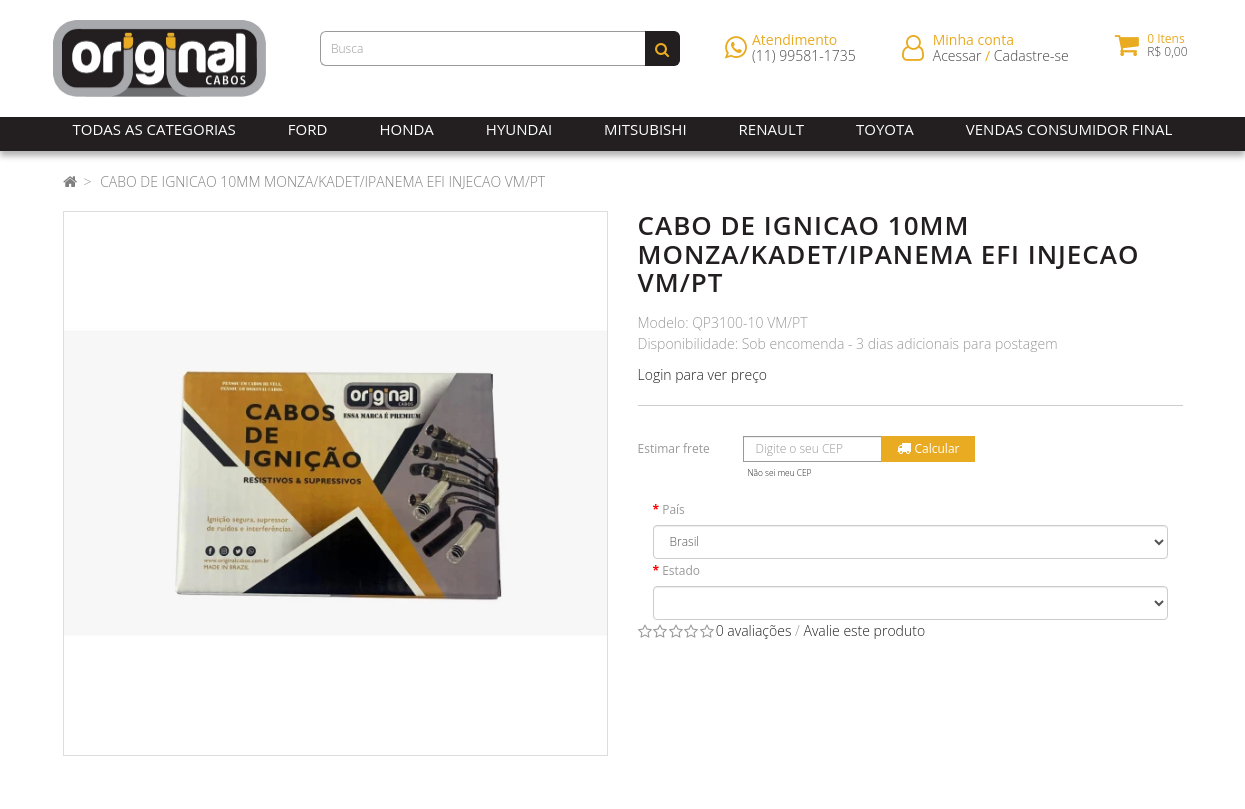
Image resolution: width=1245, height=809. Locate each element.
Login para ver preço (703, 374)
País (673, 509)
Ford (308, 129)
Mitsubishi (645, 129)
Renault (771, 129)
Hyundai (519, 129)
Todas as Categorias (154, 129)
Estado (681, 570)
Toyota (885, 129)
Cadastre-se (1031, 59)
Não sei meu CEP (780, 472)
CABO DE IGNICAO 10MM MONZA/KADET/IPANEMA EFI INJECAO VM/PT (322, 181)
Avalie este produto (864, 630)
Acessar (957, 59)
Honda (406, 129)
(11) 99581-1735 (804, 59)
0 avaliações (754, 630)
